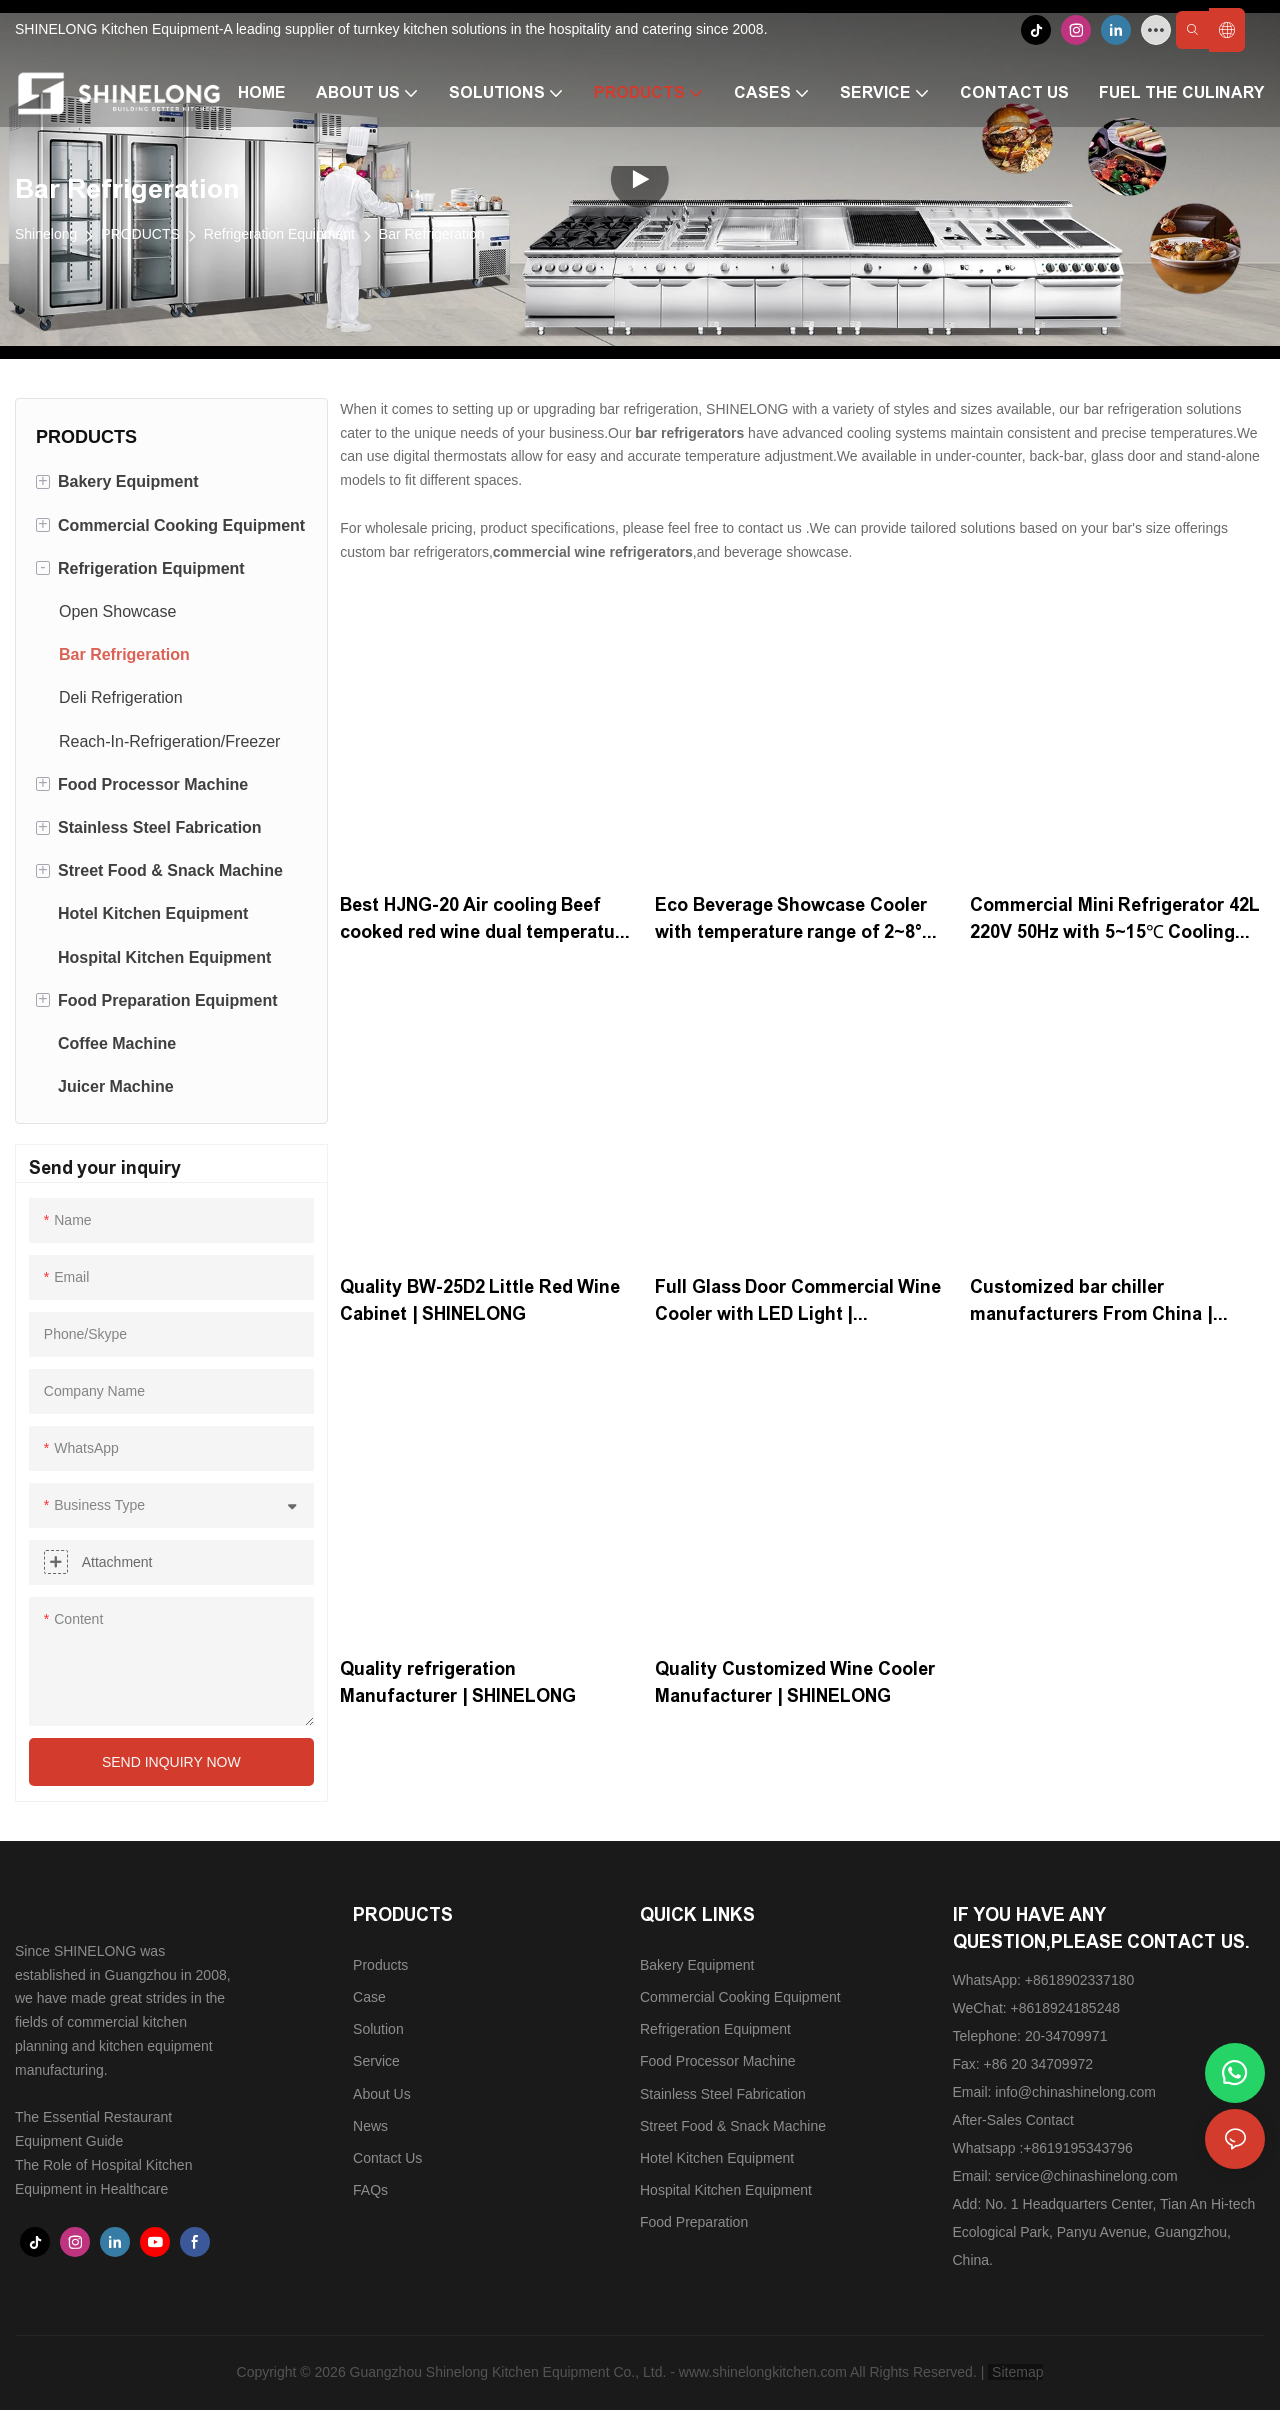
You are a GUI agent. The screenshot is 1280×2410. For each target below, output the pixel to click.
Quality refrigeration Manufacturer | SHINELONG (458, 1682)
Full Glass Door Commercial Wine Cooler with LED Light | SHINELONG (798, 1302)
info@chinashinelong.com (1075, 2092)
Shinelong (46, 234)
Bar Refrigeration (432, 234)
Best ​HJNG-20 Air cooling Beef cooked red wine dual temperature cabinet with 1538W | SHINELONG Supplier (486, 920)
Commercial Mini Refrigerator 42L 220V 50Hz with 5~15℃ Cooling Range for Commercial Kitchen (1115, 920)
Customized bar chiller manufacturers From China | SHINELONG (1091, 1302)
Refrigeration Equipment (279, 234)
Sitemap (1015, 2372)
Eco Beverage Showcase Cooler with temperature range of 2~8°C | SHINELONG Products (800, 920)
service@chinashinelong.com (1086, 2176)
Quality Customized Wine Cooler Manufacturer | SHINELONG (795, 1682)
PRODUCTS (140, 234)
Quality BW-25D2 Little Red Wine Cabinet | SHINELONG (480, 1300)
